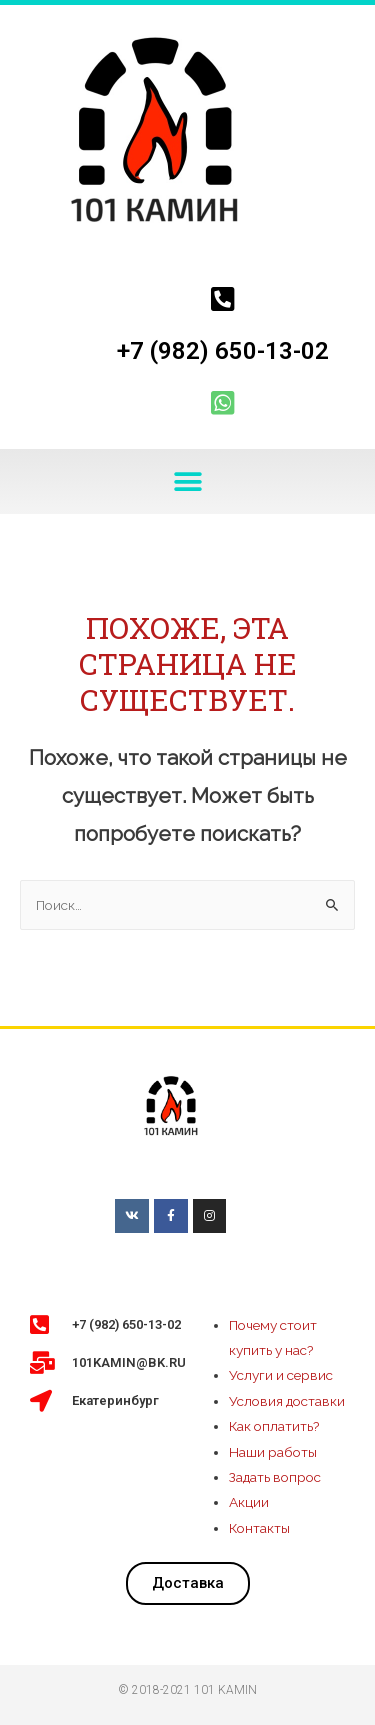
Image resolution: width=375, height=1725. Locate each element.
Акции (249, 1502)
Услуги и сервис (281, 1375)
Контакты (259, 1528)
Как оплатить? (274, 1426)
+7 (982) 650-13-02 (223, 351)
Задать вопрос (275, 1477)
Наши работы (273, 1452)
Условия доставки (287, 1401)
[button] (187, 481)
